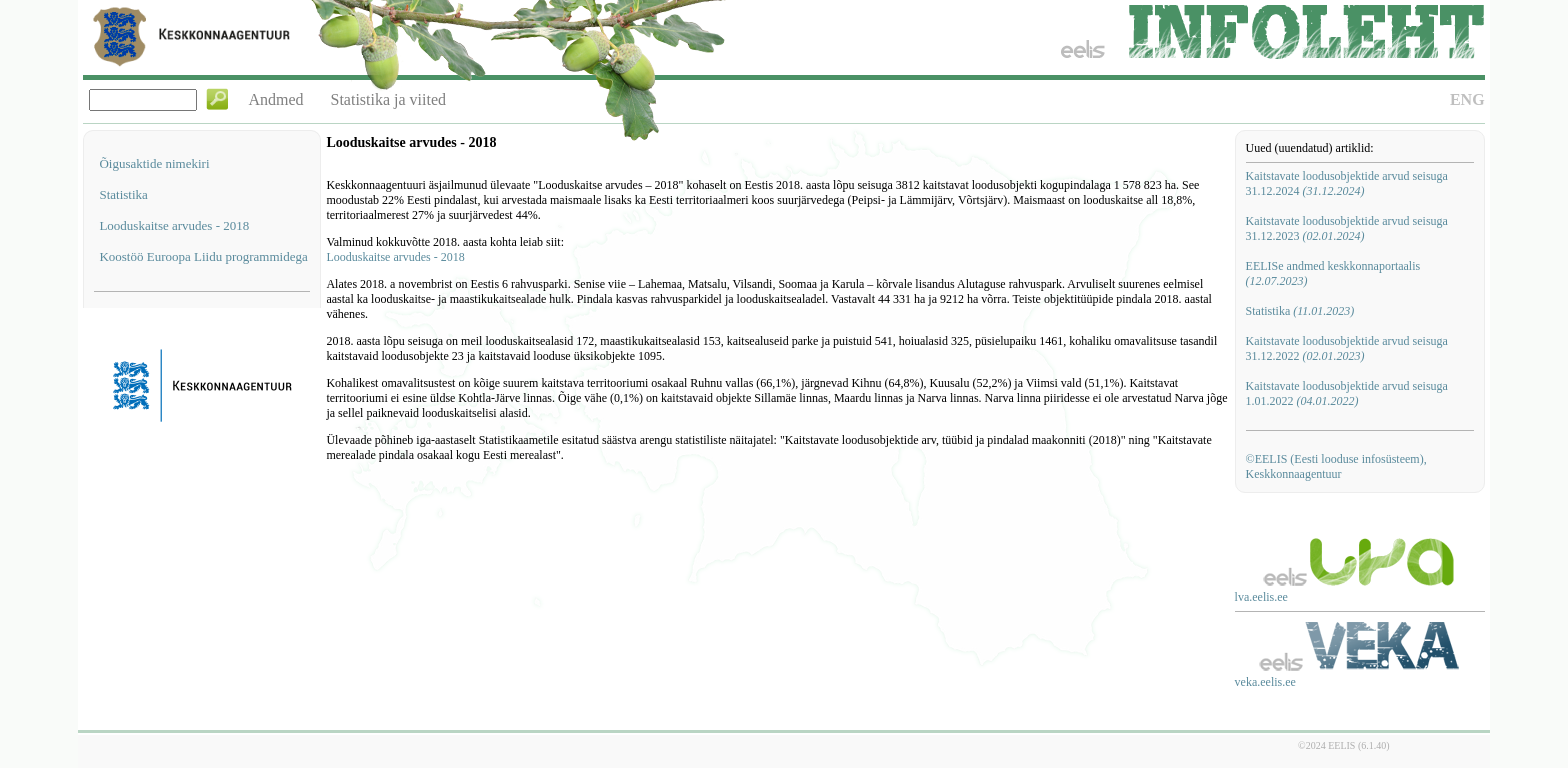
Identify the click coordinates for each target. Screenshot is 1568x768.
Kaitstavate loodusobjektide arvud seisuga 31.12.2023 (1347, 228)
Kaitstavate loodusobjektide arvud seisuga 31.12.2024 (1347, 183)
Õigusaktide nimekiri (154, 163)
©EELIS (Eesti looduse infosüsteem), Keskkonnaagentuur (1336, 466)
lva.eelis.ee (1261, 597)
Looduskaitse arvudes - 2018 (174, 225)
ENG (1467, 99)
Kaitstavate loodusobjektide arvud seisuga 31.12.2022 (1347, 348)
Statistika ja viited (389, 99)
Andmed (275, 99)
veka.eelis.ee (1265, 682)
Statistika (123, 194)
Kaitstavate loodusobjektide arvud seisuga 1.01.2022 (1347, 393)
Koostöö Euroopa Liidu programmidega (203, 256)
